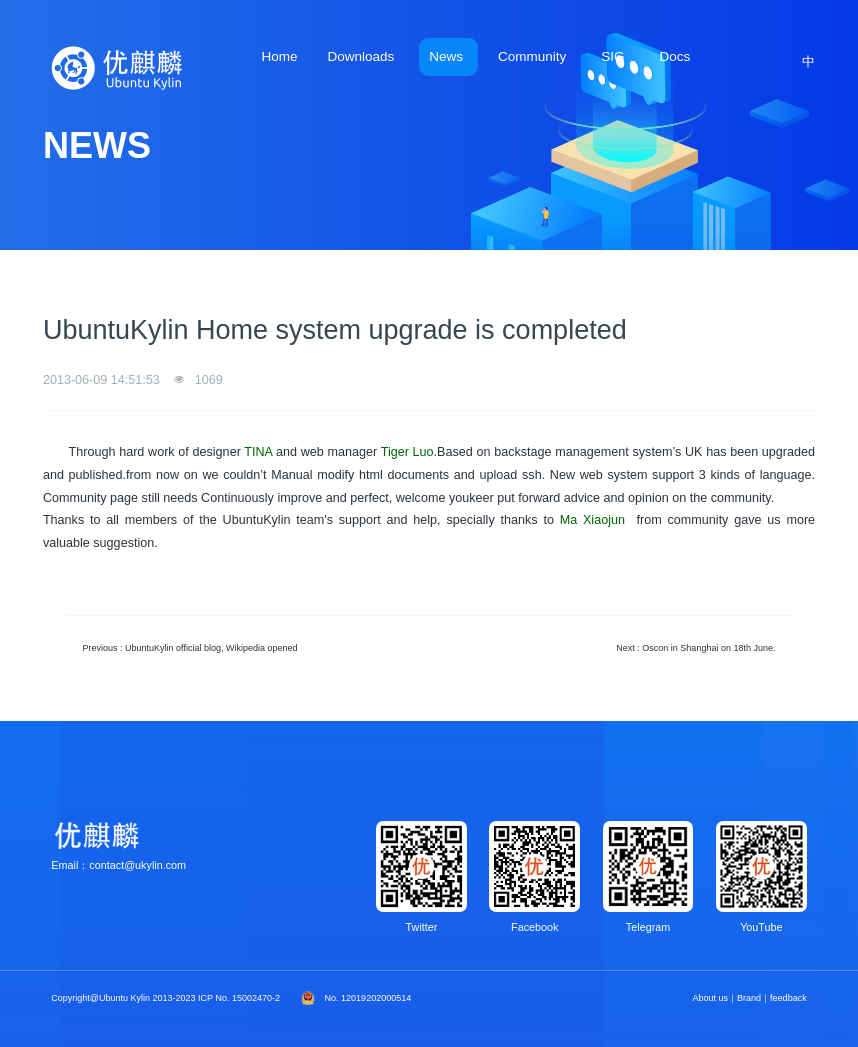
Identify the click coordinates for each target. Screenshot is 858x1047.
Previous (190, 648)
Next (695, 648)
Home (279, 56)
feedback (788, 998)
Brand (749, 998)
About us (711, 998)
